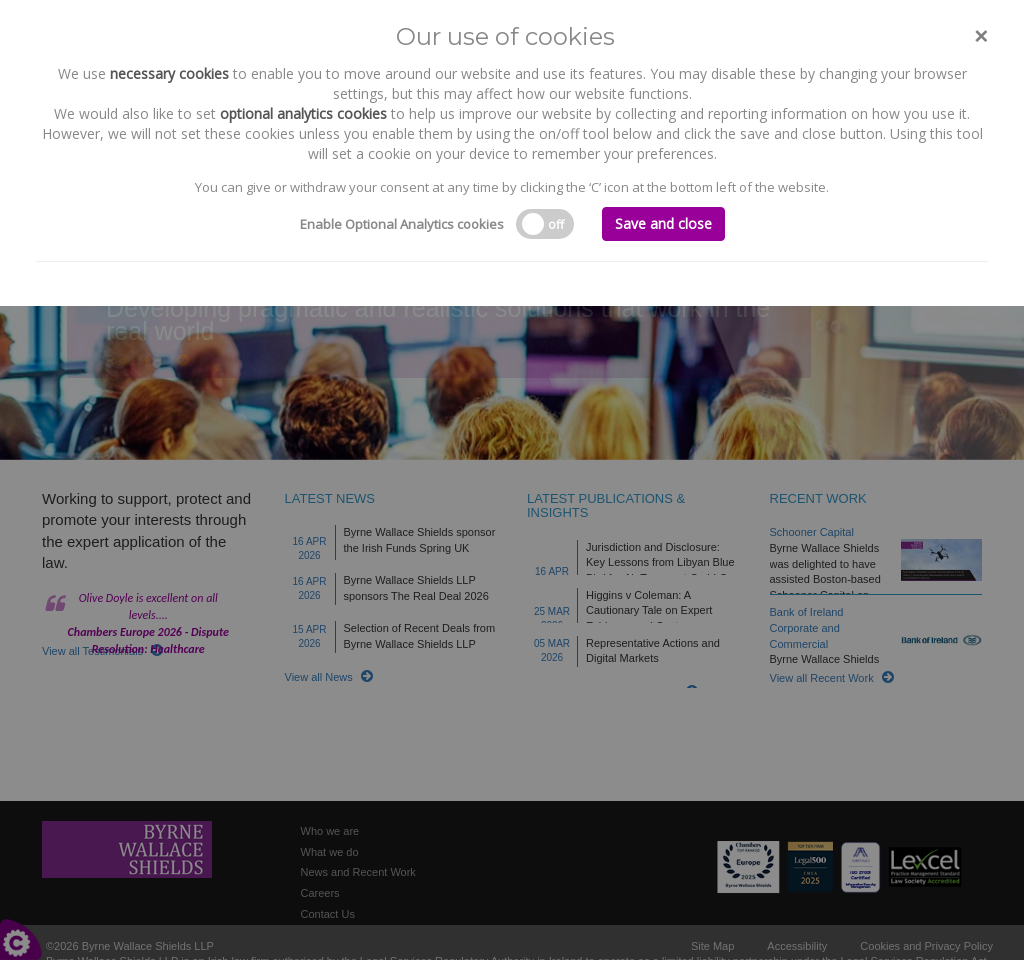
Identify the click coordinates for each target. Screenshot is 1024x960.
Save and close (663, 223)
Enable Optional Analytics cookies (402, 224)
